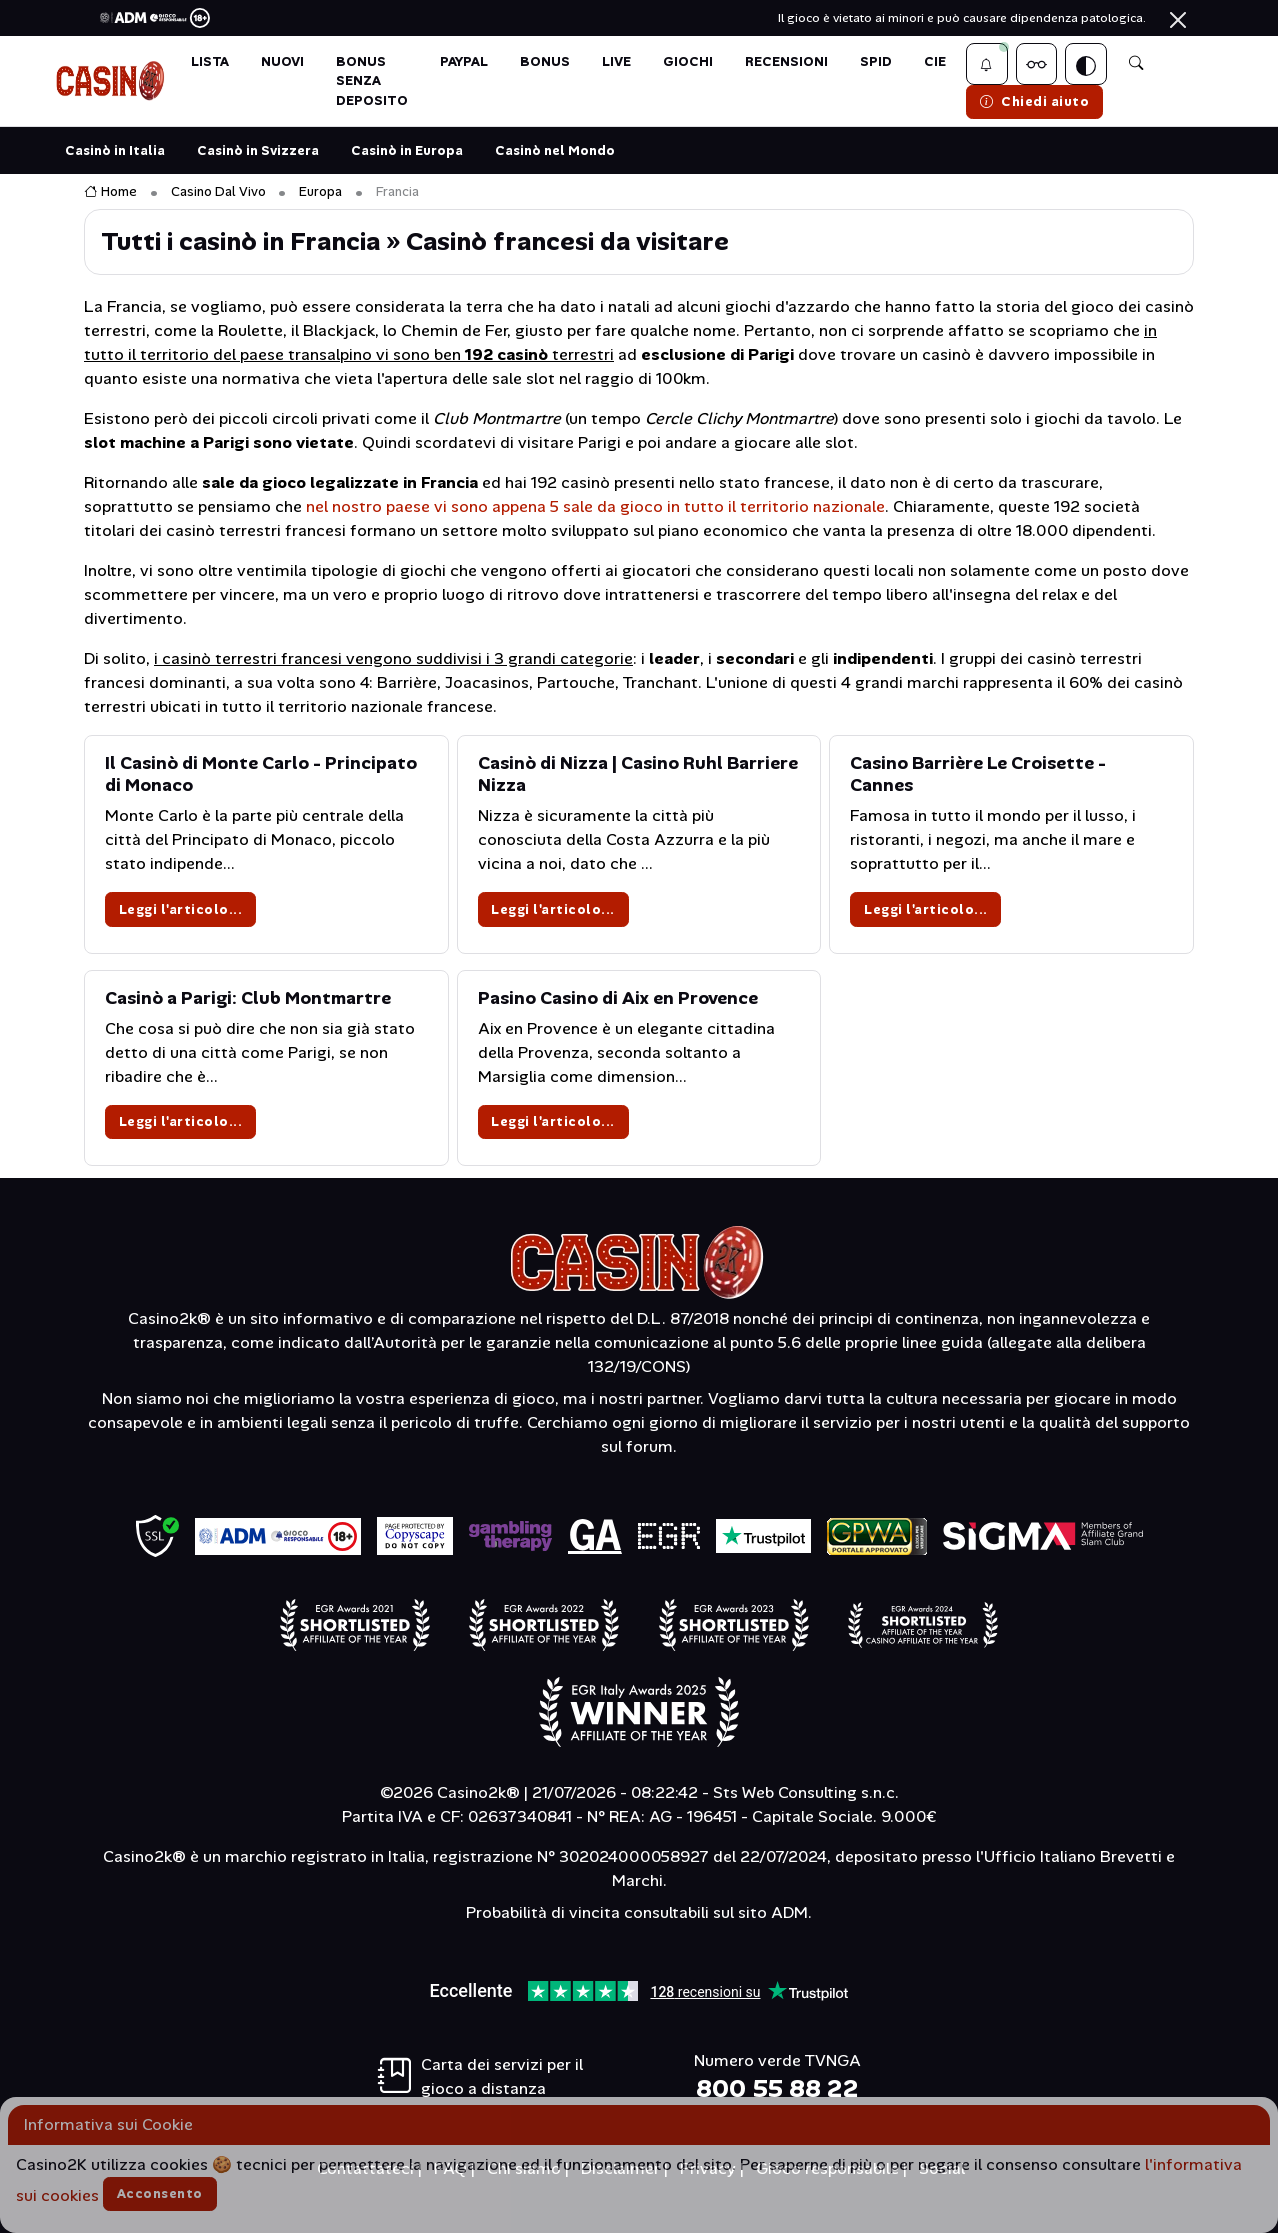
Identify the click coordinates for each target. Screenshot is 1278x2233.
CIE (935, 61)
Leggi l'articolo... (181, 909)
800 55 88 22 (777, 2088)
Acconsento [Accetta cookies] (160, 2193)
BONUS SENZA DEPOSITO (372, 80)
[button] (987, 64)
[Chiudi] (1178, 20)
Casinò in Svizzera (258, 150)
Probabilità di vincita (543, 1912)
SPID (876, 61)
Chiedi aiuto (1035, 101)
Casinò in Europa (407, 150)
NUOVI (282, 61)
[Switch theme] (1086, 64)
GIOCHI (688, 61)
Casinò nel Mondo (555, 150)
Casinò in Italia (115, 150)
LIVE (616, 61)
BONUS (545, 61)
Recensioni (786, 61)
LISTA (210, 61)
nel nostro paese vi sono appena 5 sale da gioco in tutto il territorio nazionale (595, 506)
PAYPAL (464, 61)
